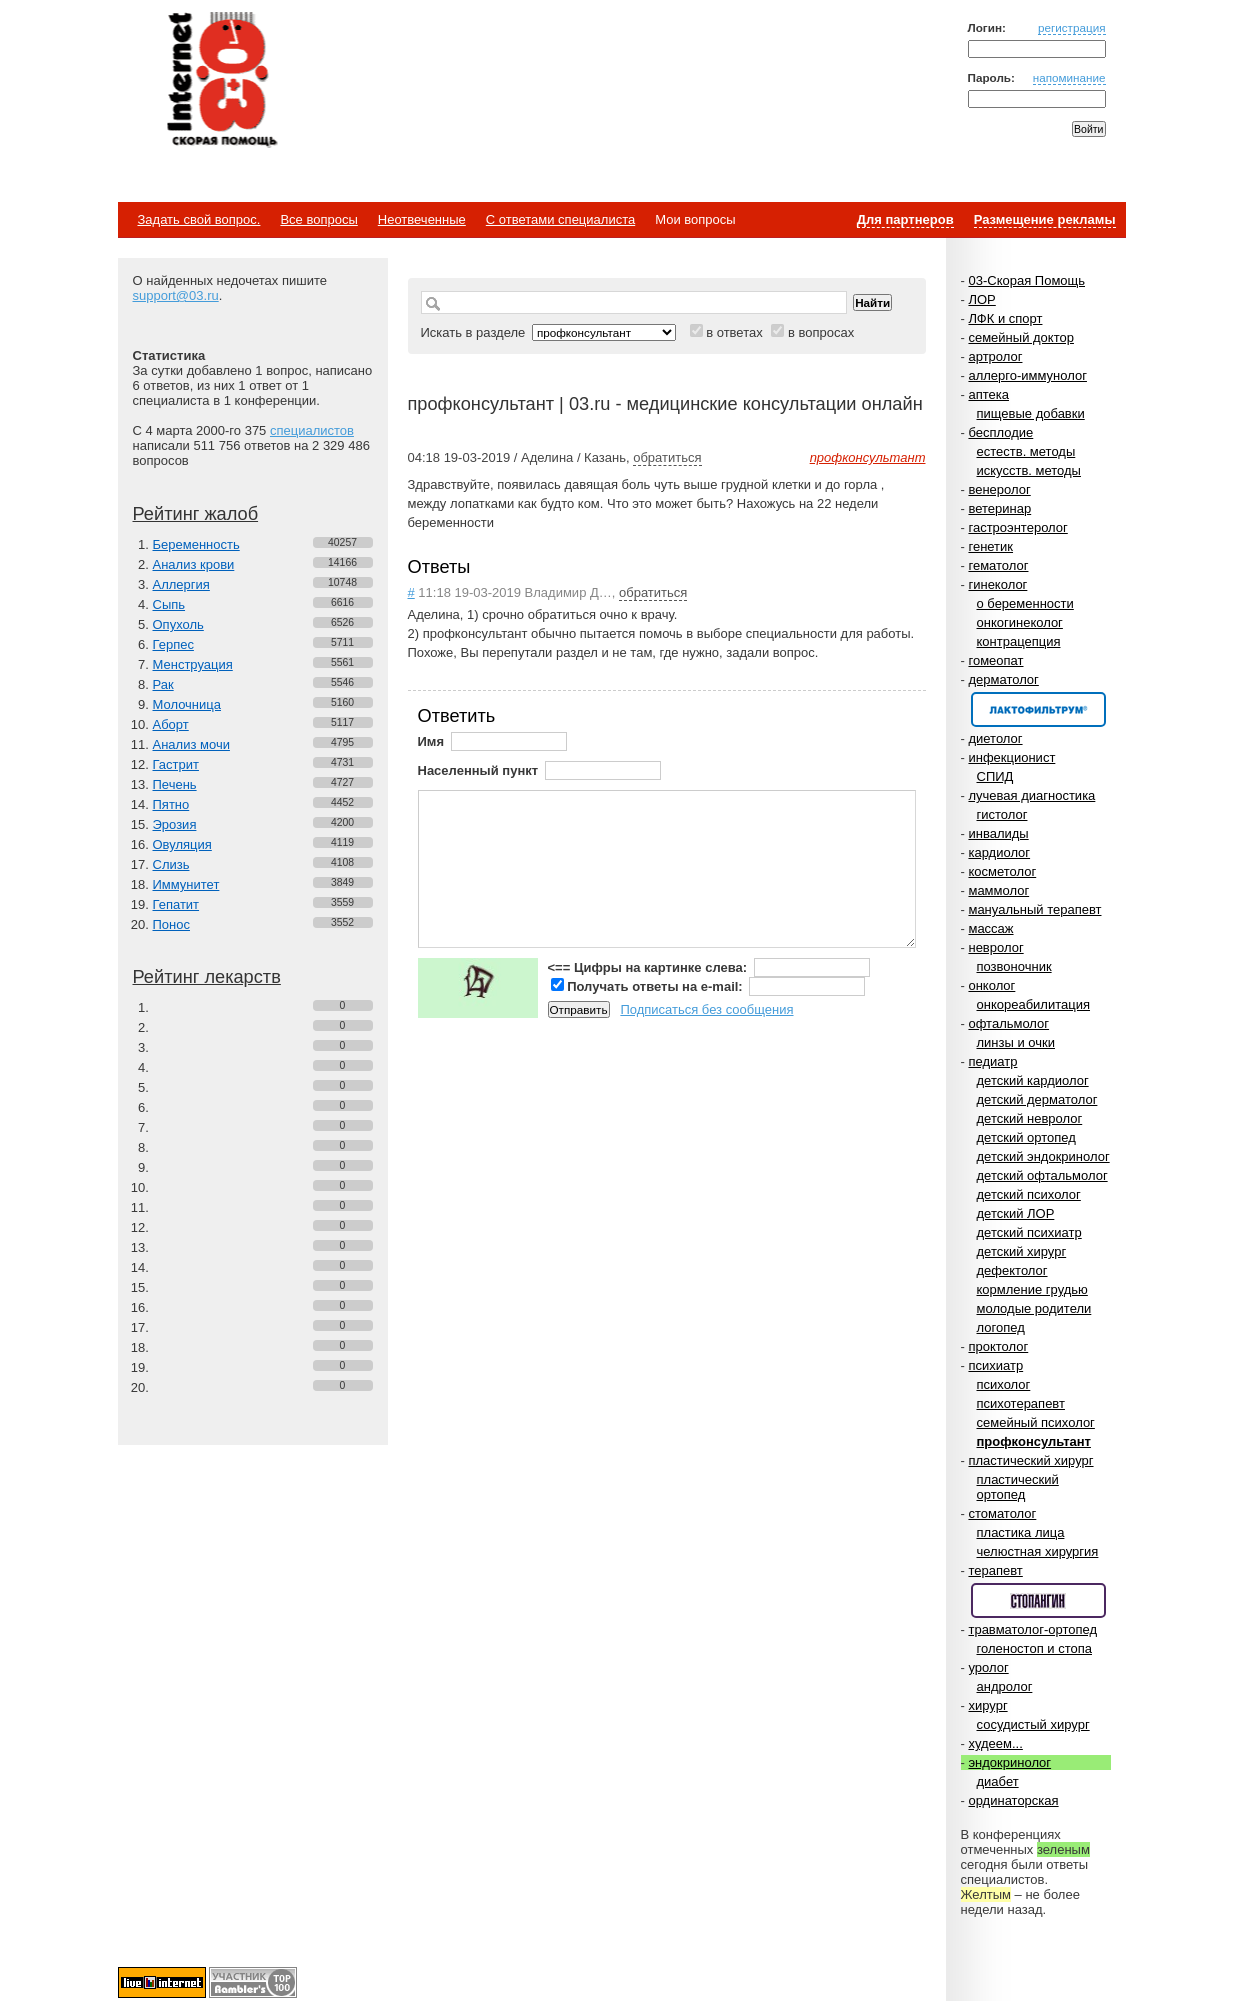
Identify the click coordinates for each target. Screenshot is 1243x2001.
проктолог (998, 1346)
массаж (990, 928)
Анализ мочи (191, 744)
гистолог (1002, 814)
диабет (998, 1781)
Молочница (187, 704)
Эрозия (175, 824)
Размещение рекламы (1045, 219)
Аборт (171, 724)
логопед (1001, 1327)
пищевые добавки (1031, 413)
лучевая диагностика (1031, 795)
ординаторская (1013, 1800)
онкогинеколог (1020, 622)
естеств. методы (1026, 451)
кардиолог (999, 852)
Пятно (171, 804)
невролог (995, 947)
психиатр (995, 1365)
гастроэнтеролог (1017, 527)
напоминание (1069, 77)
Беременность (196, 544)
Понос (171, 924)
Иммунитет (186, 884)
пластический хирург (1030, 1460)
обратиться (667, 457)
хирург (987, 1705)
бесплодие (1000, 432)
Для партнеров (905, 219)
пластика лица (1021, 1532)
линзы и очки (1016, 1042)
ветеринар (999, 508)
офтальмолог (1008, 1023)
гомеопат (995, 660)
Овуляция (182, 844)
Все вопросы (318, 219)
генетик (990, 546)
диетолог (995, 738)
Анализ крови (194, 564)
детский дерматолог (1037, 1099)
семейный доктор (1020, 337)
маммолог (998, 890)
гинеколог (997, 584)
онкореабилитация (1034, 1004)
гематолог (998, 565)
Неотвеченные (422, 219)
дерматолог (1003, 679)
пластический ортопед (1018, 1487)
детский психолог (1029, 1194)
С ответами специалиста (560, 219)
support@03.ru (176, 295)
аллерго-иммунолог (1027, 375)
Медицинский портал (221, 81)
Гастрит (176, 764)
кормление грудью (1032, 1289)
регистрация (1072, 27)
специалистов (312, 430)
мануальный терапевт (1034, 909)
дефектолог (1012, 1270)
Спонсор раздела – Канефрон (1038, 709)
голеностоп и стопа (1035, 1648)
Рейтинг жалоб (196, 514)
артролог (995, 356)
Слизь (171, 864)
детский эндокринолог (1043, 1156)
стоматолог (1002, 1513)
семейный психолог (1036, 1422)
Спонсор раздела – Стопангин (1038, 1600)
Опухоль (178, 624)
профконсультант (1034, 1441)
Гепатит (176, 904)
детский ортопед (1026, 1137)
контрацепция (1019, 641)
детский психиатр (1029, 1232)
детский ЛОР (1016, 1213)
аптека (988, 394)
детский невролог (1030, 1118)
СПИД (995, 776)
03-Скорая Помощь (1026, 280)
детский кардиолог (1033, 1080)
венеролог (999, 489)
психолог (1004, 1384)
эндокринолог (1009, 1762)
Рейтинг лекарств (207, 977)
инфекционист (1011, 757)
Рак (163, 684)
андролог (1005, 1686)
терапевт (995, 1570)
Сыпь (169, 604)
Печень (175, 784)
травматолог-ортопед (1032, 1629)
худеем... (995, 1743)
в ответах (734, 332)
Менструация (193, 664)
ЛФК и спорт (1005, 318)
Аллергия (181, 584)
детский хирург (1022, 1251)
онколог (991, 985)
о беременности (1025, 603)
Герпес (173, 644)
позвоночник (1014, 966)
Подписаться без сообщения (706, 1009)
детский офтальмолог (1042, 1175)
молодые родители (1034, 1308)
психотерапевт (1021, 1403)
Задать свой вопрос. (199, 219)
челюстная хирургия (1038, 1551)
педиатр (992, 1061)
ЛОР (981, 299)
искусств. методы (1029, 470)
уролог (988, 1667)
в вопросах (821, 332)
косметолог (1002, 871)
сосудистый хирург (1033, 1724)
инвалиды (998, 833)
